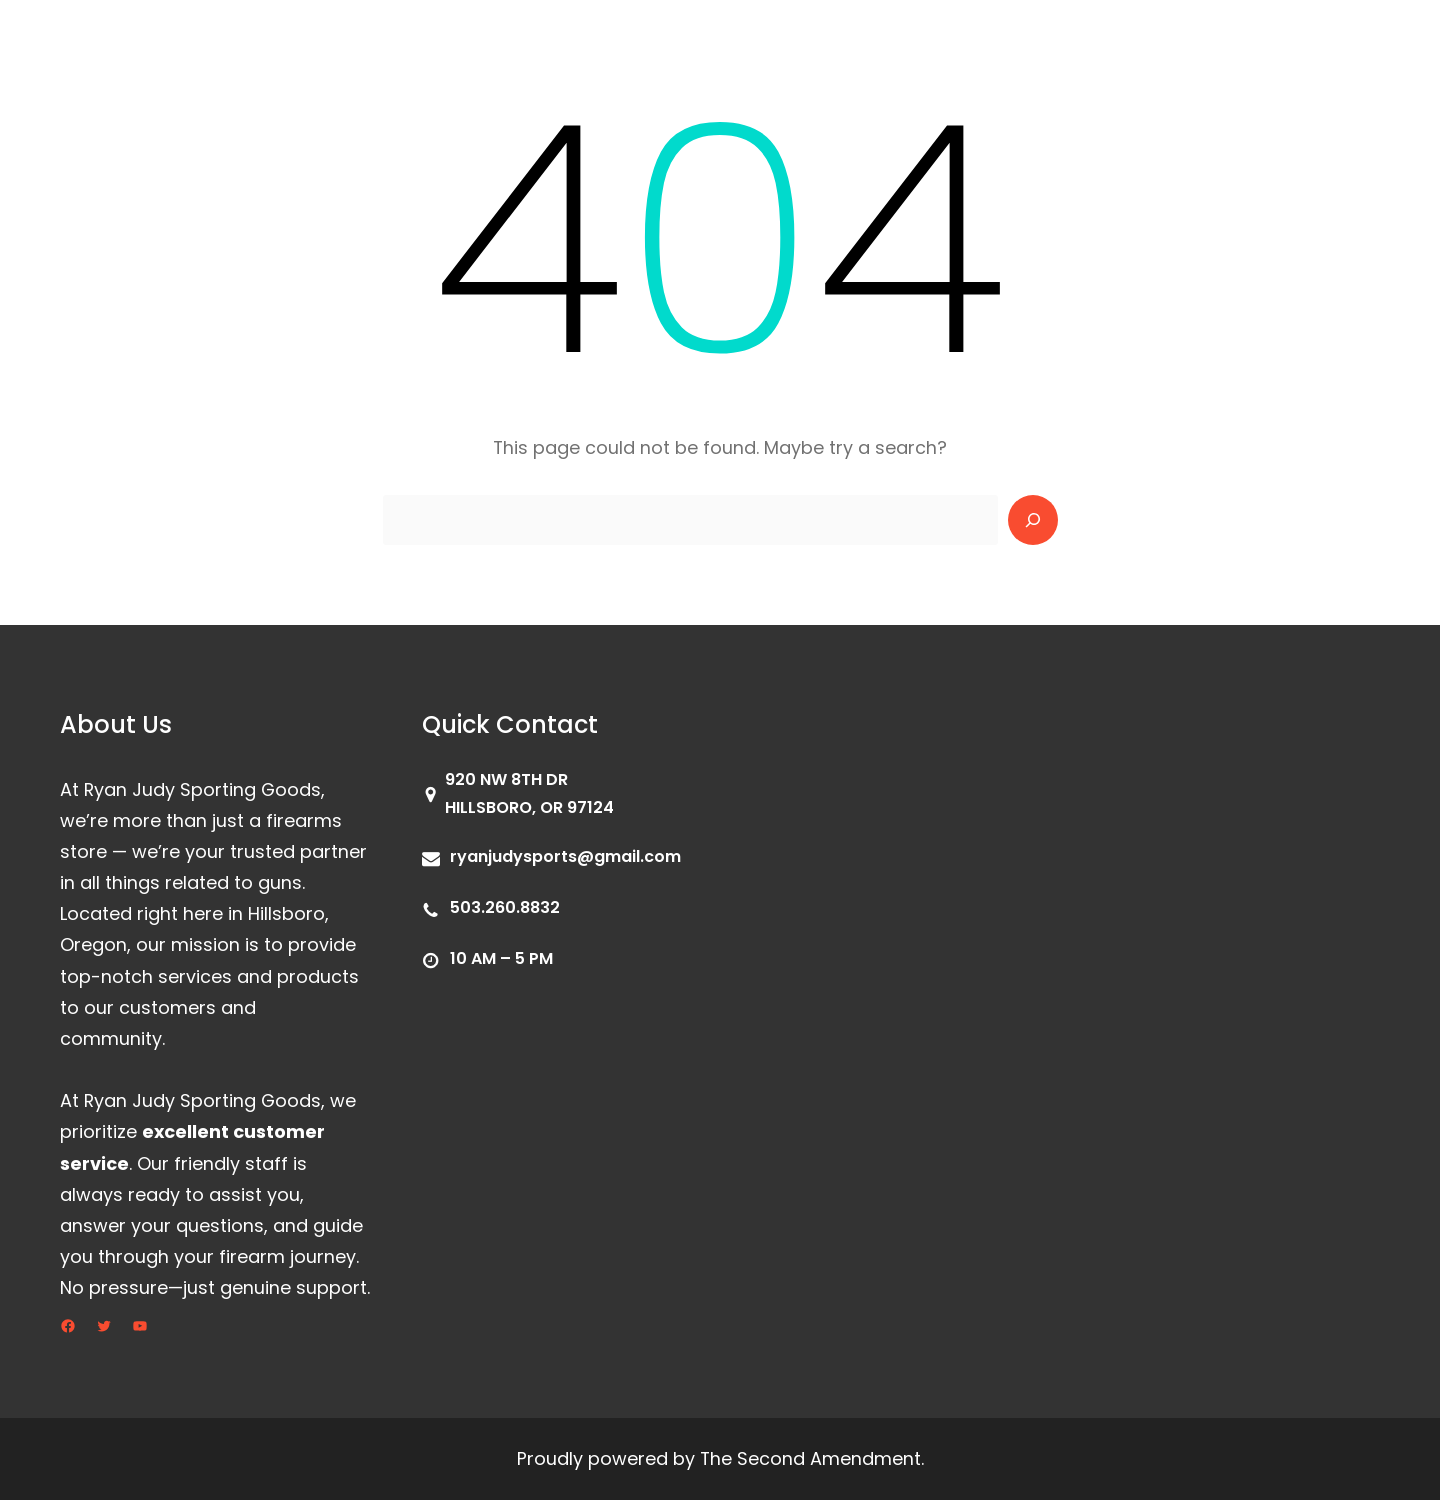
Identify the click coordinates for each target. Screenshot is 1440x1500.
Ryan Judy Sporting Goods (184, 38)
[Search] (1033, 520)
